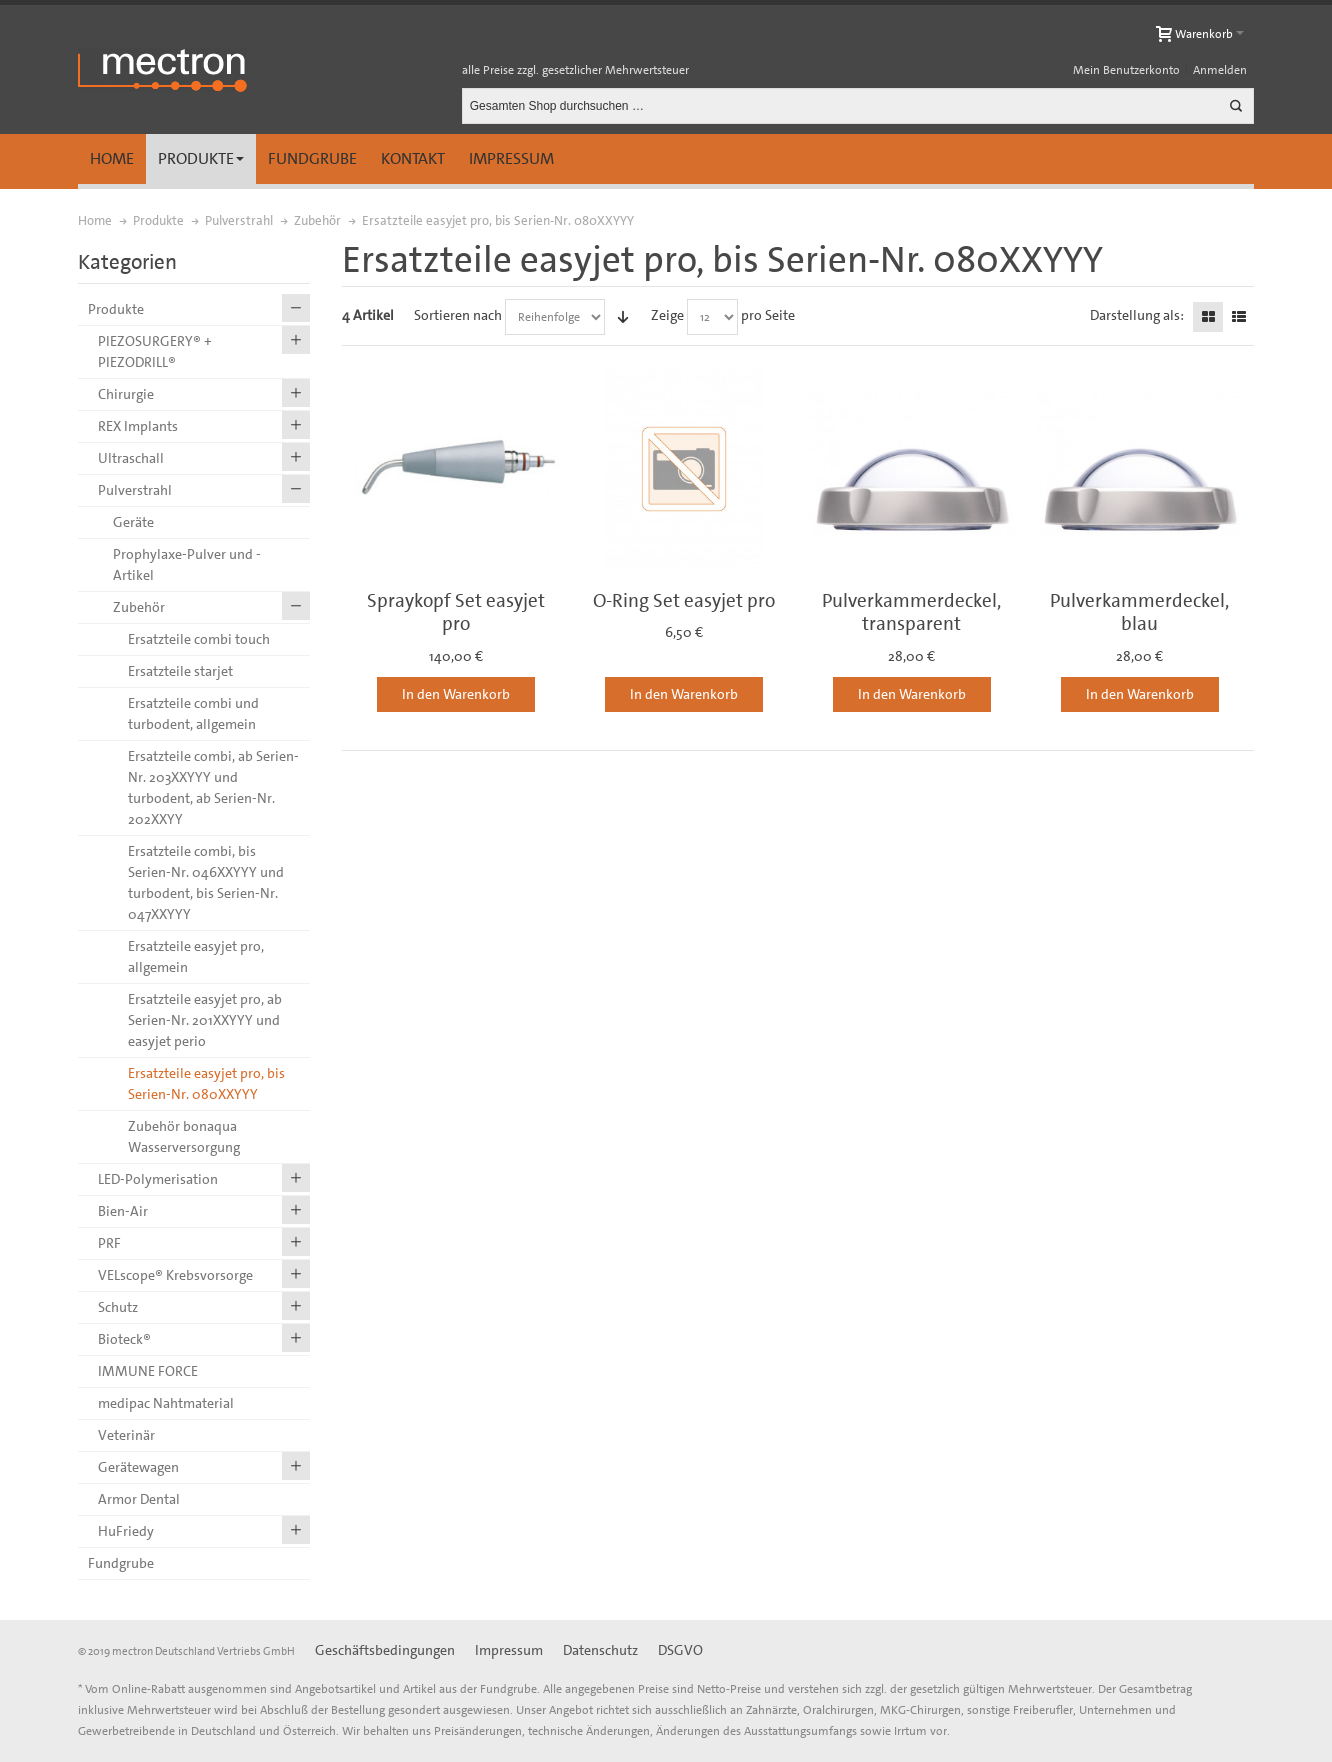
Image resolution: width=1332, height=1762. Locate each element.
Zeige (667, 315)
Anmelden (1220, 70)
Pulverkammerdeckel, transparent (911, 612)
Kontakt (413, 158)
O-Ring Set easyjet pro (684, 600)
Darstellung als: (1137, 315)
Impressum (511, 158)
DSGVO (680, 1650)
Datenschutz (600, 1650)
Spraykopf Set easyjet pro (456, 612)
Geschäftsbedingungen (385, 1650)
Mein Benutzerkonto (1126, 70)
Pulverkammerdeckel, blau (1139, 612)
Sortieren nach (458, 315)
